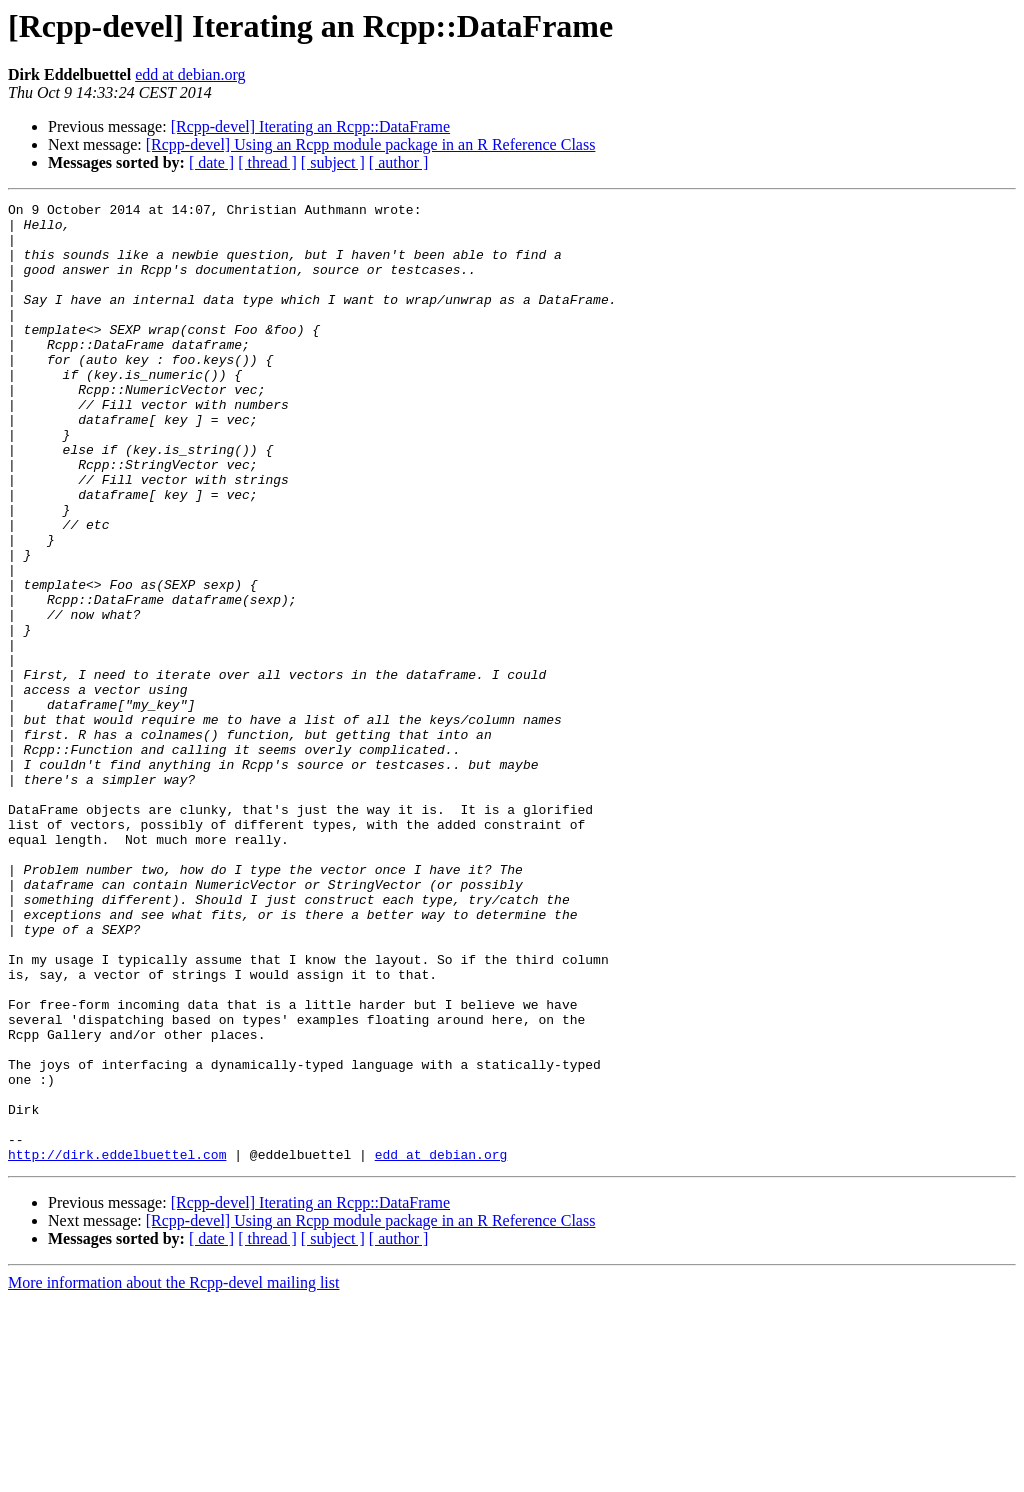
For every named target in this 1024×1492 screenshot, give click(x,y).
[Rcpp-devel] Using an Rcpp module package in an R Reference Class (371, 144)
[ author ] (399, 162)
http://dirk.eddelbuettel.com (117, 1346)
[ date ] (211, 162)
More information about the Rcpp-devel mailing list (173, 1474)
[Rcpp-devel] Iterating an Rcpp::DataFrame (310, 126)
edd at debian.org (190, 74)
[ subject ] (333, 162)
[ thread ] (267, 162)
